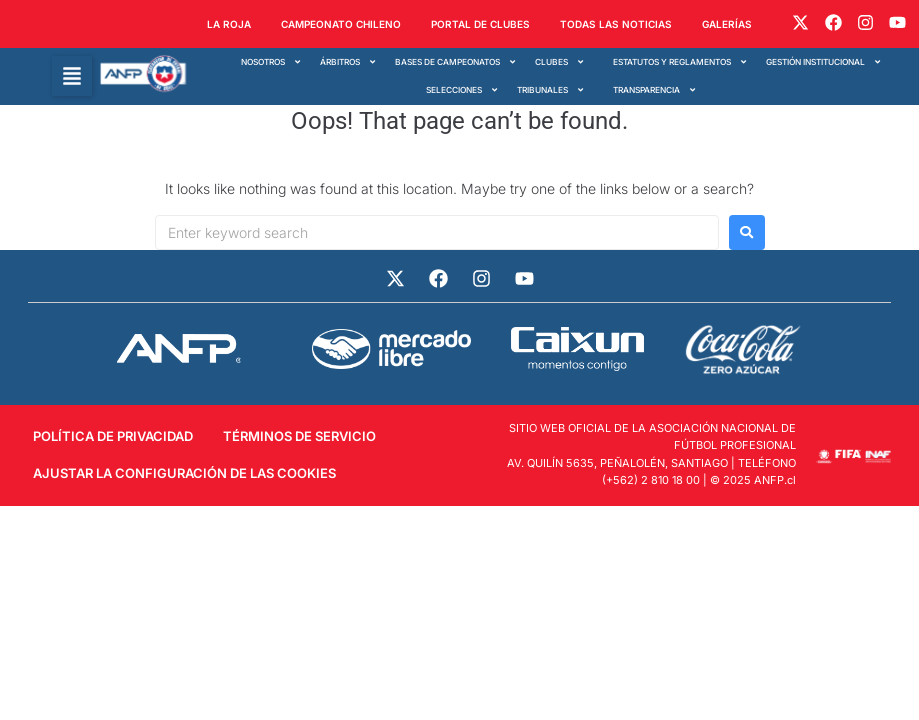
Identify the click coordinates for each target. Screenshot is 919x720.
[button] (72, 76)
